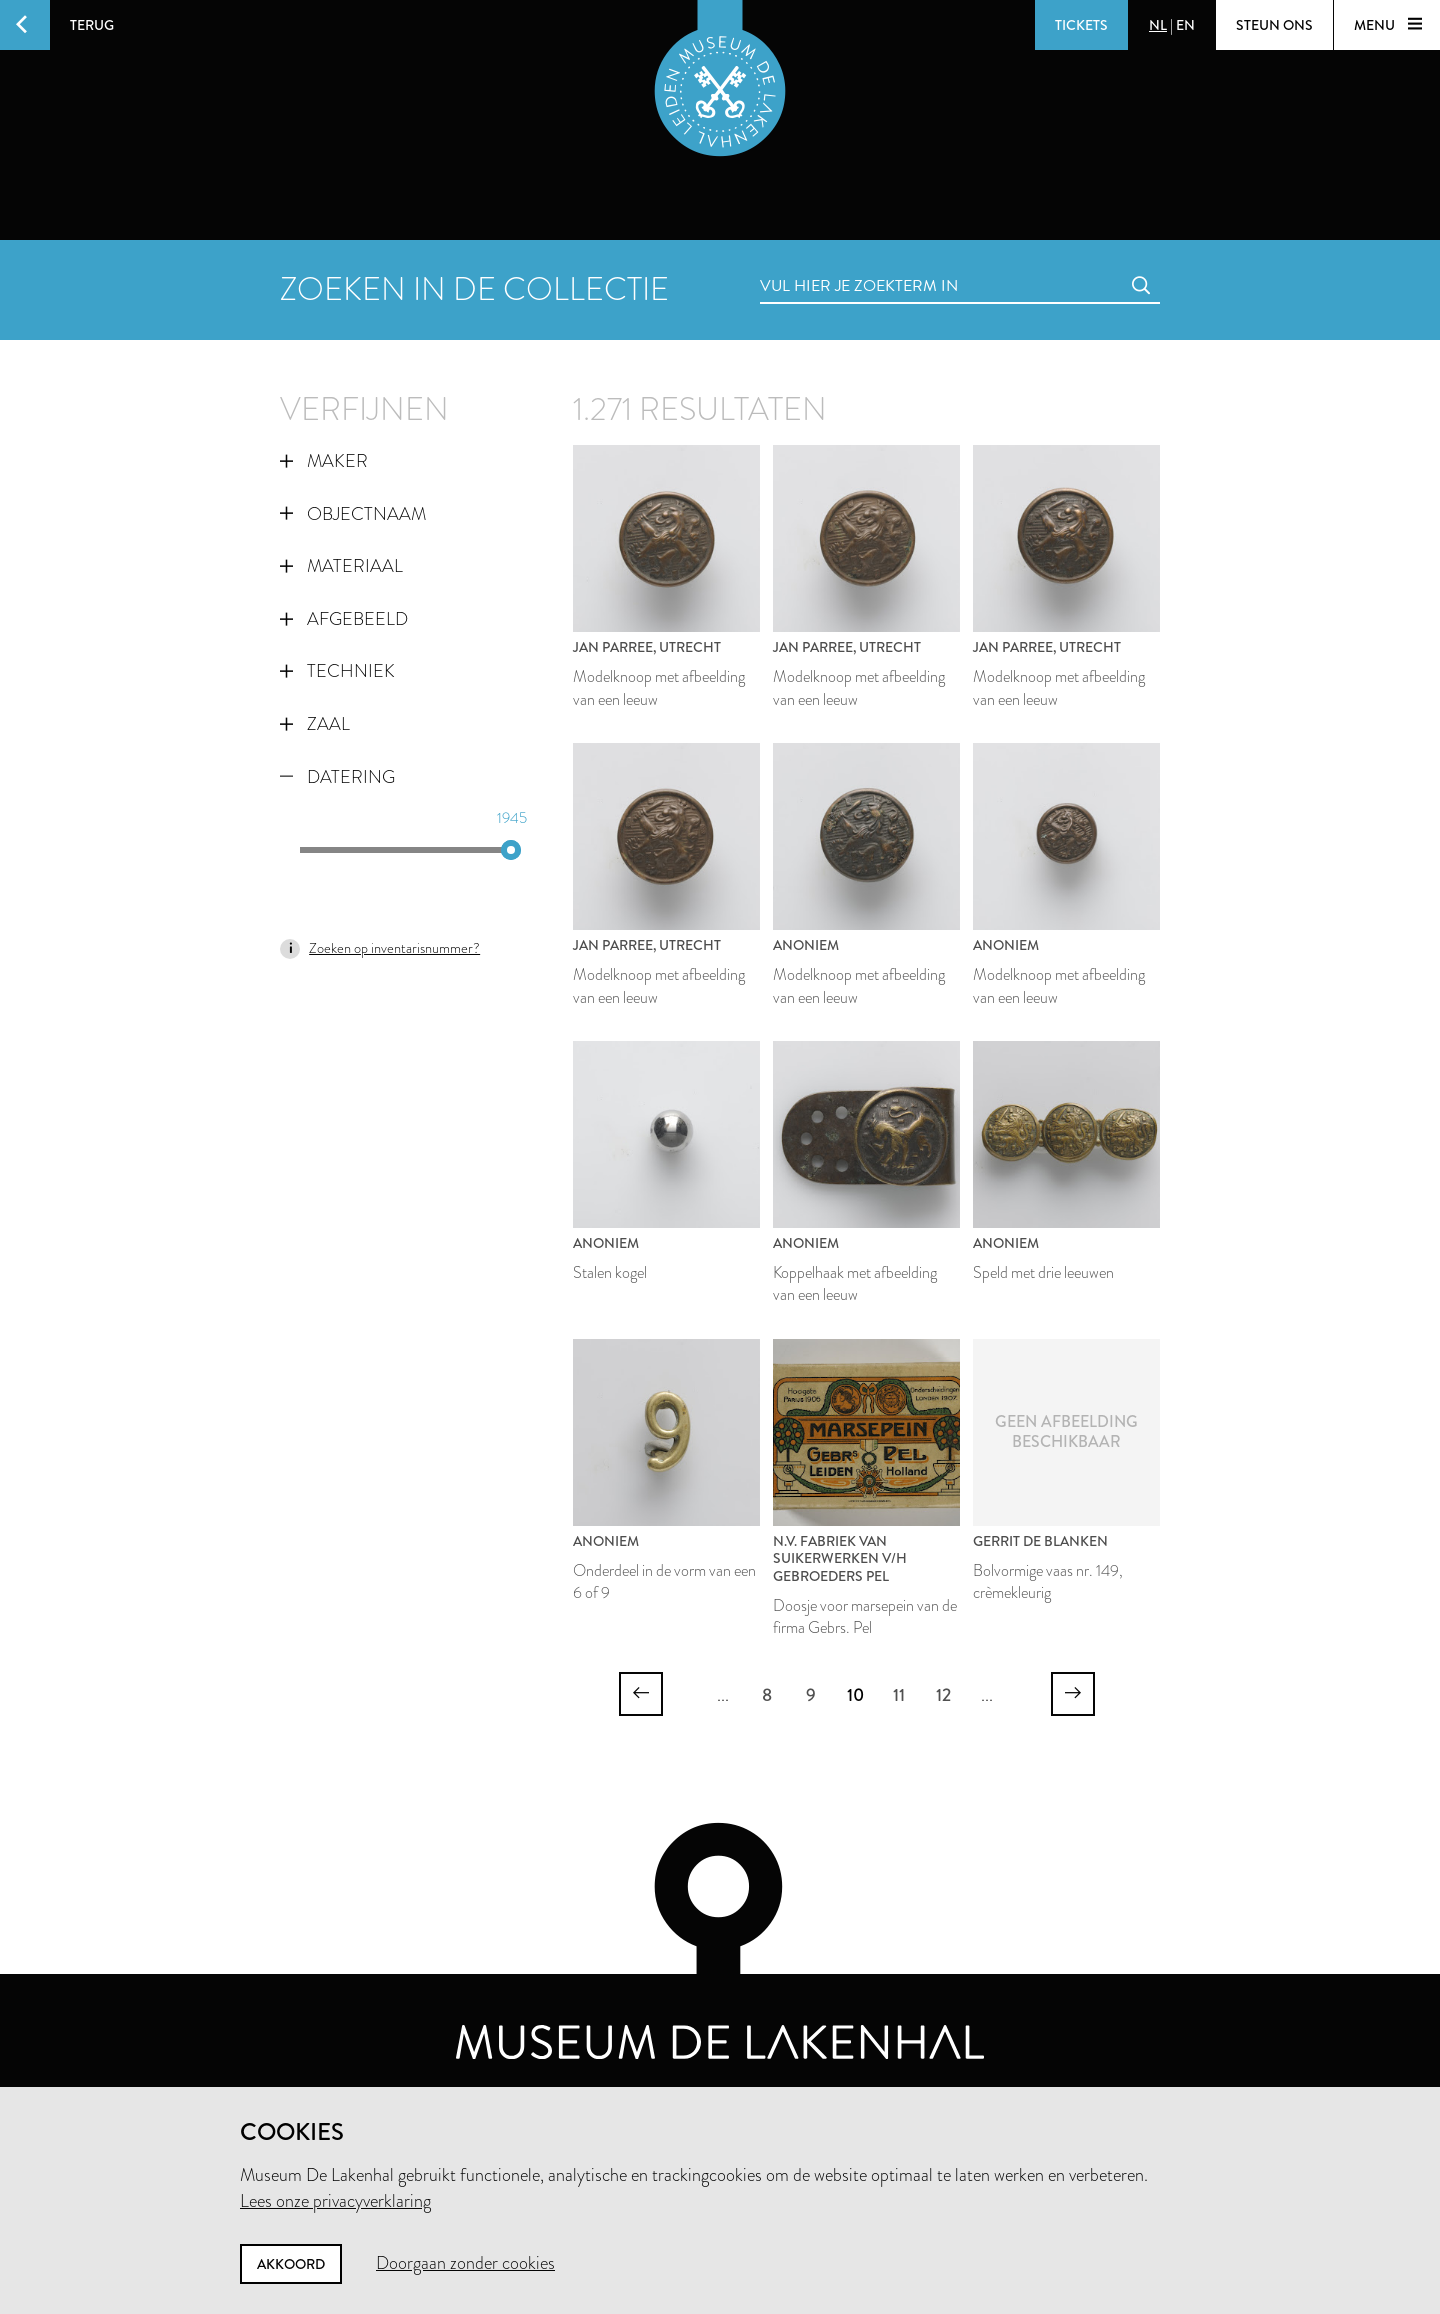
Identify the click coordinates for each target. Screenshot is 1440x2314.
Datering (337, 777)
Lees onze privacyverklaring (335, 2201)
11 (899, 1695)
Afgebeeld (344, 619)
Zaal (315, 724)
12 (943, 1695)
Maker (324, 461)
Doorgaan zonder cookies (465, 2263)
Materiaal (341, 566)
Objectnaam (353, 514)
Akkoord (291, 2264)
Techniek (337, 671)
